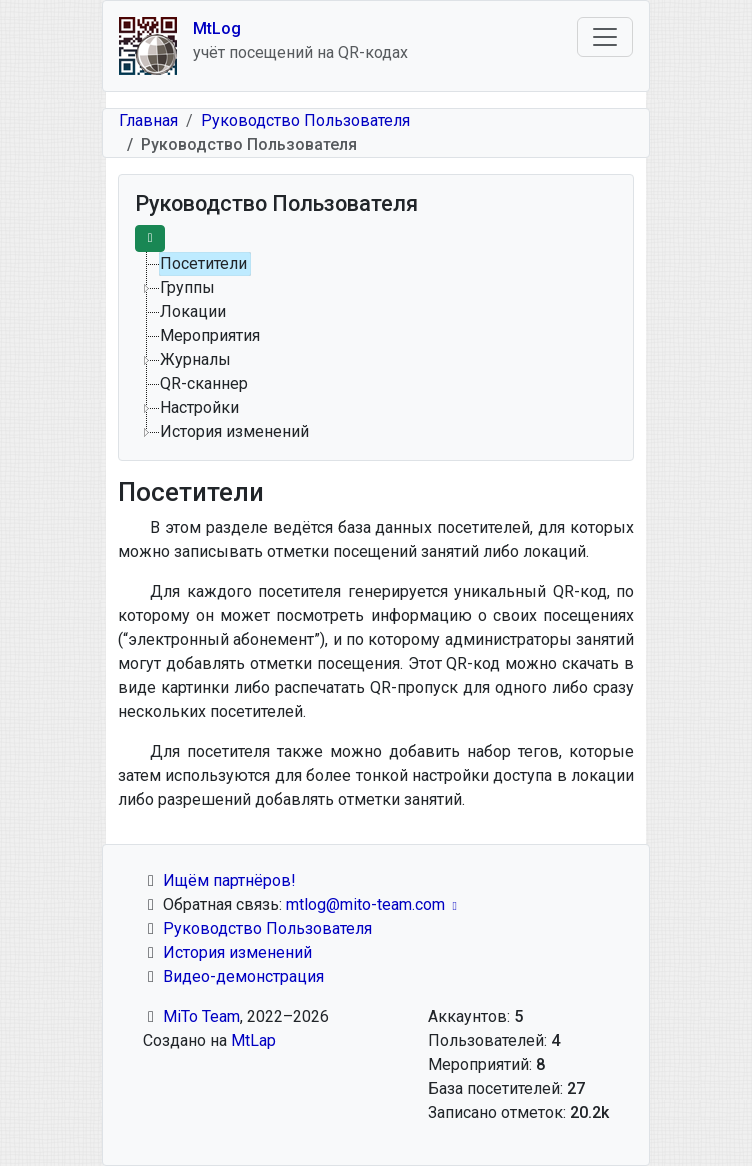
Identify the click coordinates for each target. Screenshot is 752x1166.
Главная (148, 120)
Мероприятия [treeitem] (210, 335)
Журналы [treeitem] (195, 359)
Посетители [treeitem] (203, 263)
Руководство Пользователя (305, 120)
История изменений (237, 952)
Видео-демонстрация (243, 976)
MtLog (217, 28)
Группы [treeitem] (187, 287)
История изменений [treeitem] (234, 431)
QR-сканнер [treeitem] (204, 383)
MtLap (253, 1040)
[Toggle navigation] (605, 37)
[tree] (376, 348)
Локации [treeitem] (193, 311)
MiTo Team (201, 1016)
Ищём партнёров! (229, 880)
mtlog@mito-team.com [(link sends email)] (373, 904)
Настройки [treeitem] (199, 407)
